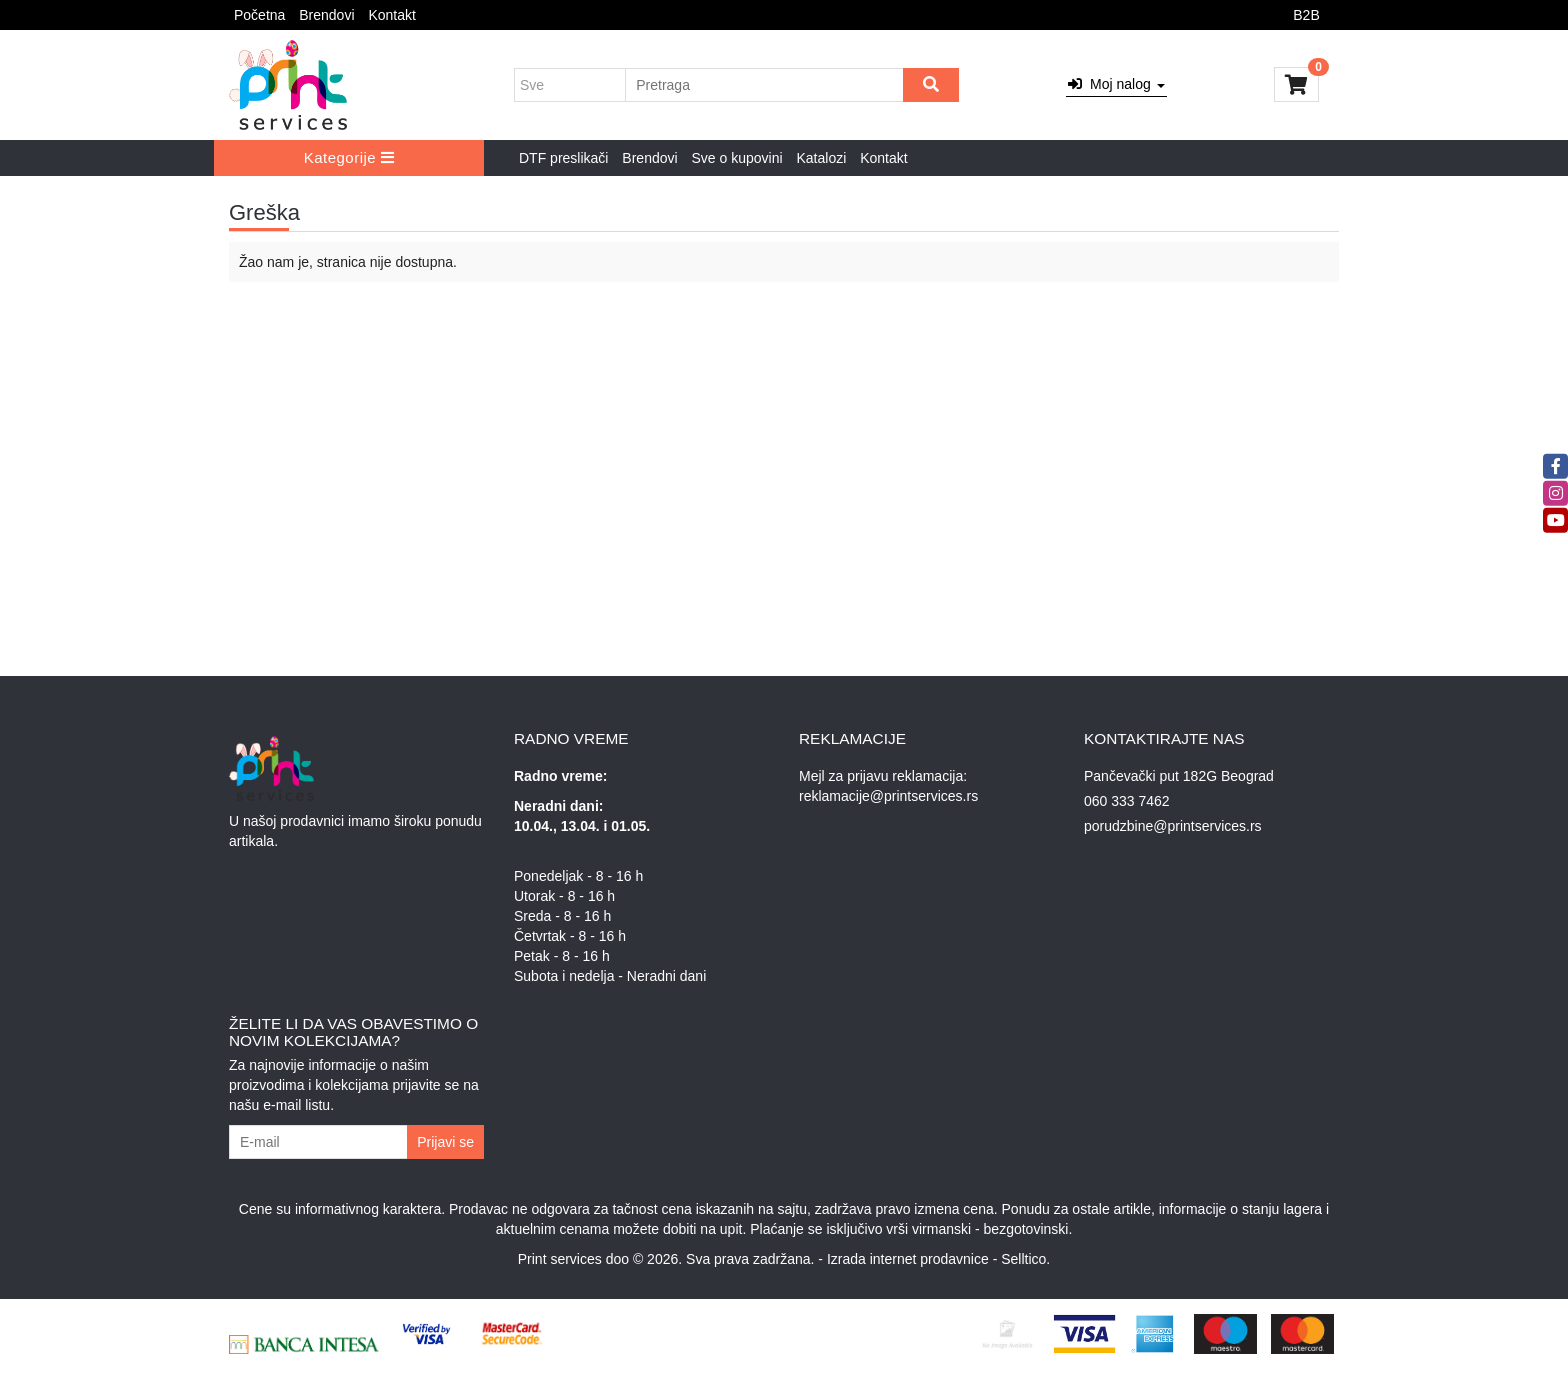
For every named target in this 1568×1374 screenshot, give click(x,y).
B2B (1306, 15)
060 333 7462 (1127, 801)
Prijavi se (445, 1142)
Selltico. (1025, 1259)
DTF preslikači (563, 158)
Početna (259, 15)
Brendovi (326, 15)
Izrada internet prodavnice (908, 1259)
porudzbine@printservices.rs (1173, 826)
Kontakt (391, 15)
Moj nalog (1116, 84)
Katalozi (821, 158)
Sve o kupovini (737, 158)
